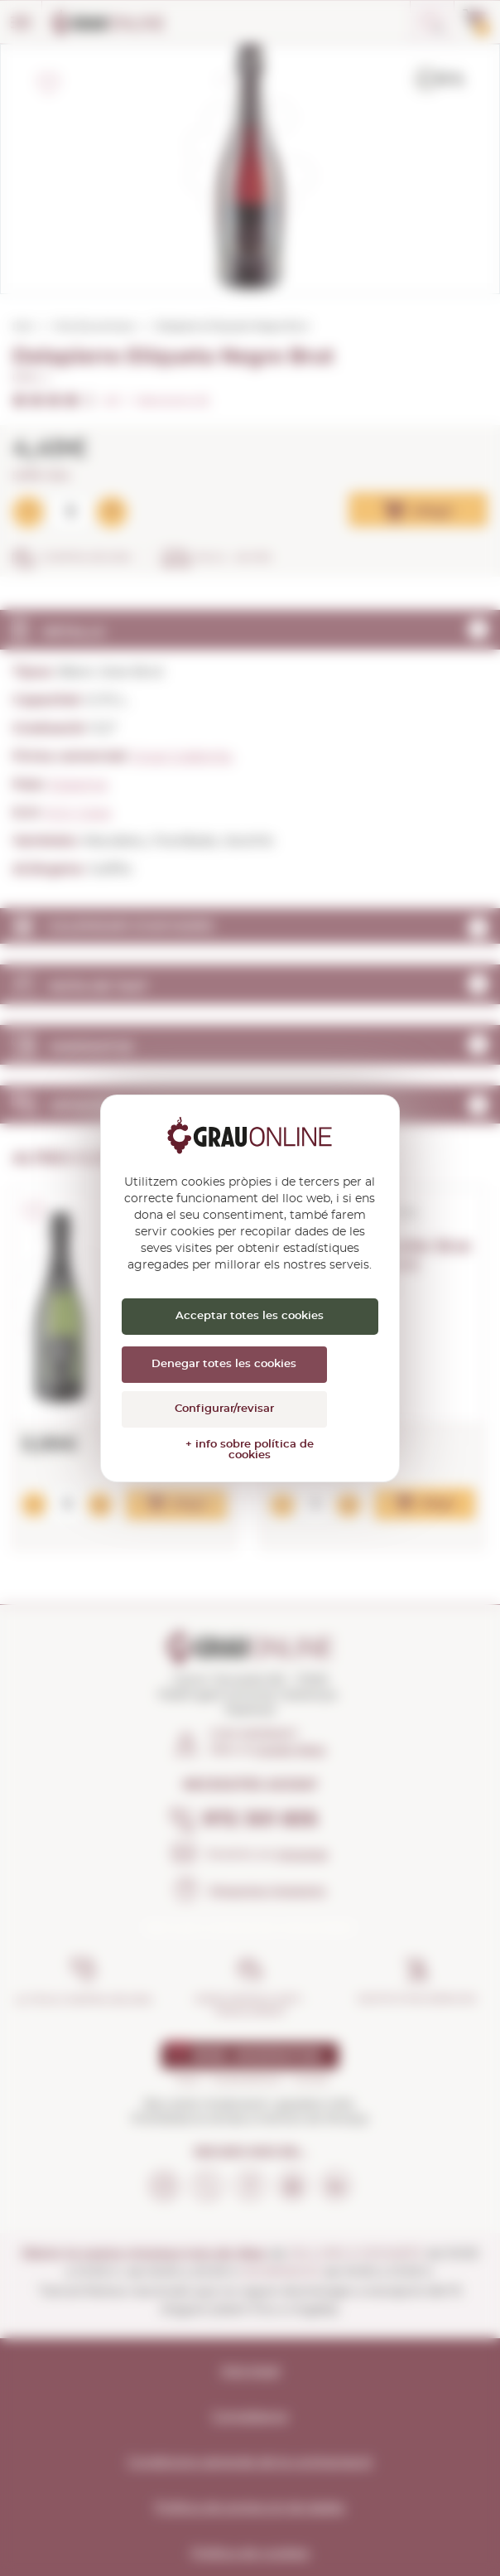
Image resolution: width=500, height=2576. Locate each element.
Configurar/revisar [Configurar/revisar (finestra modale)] (224, 1409)
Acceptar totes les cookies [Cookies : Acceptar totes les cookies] (249, 1316)
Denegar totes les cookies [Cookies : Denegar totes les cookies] (223, 1364)
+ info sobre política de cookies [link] (249, 1450)
